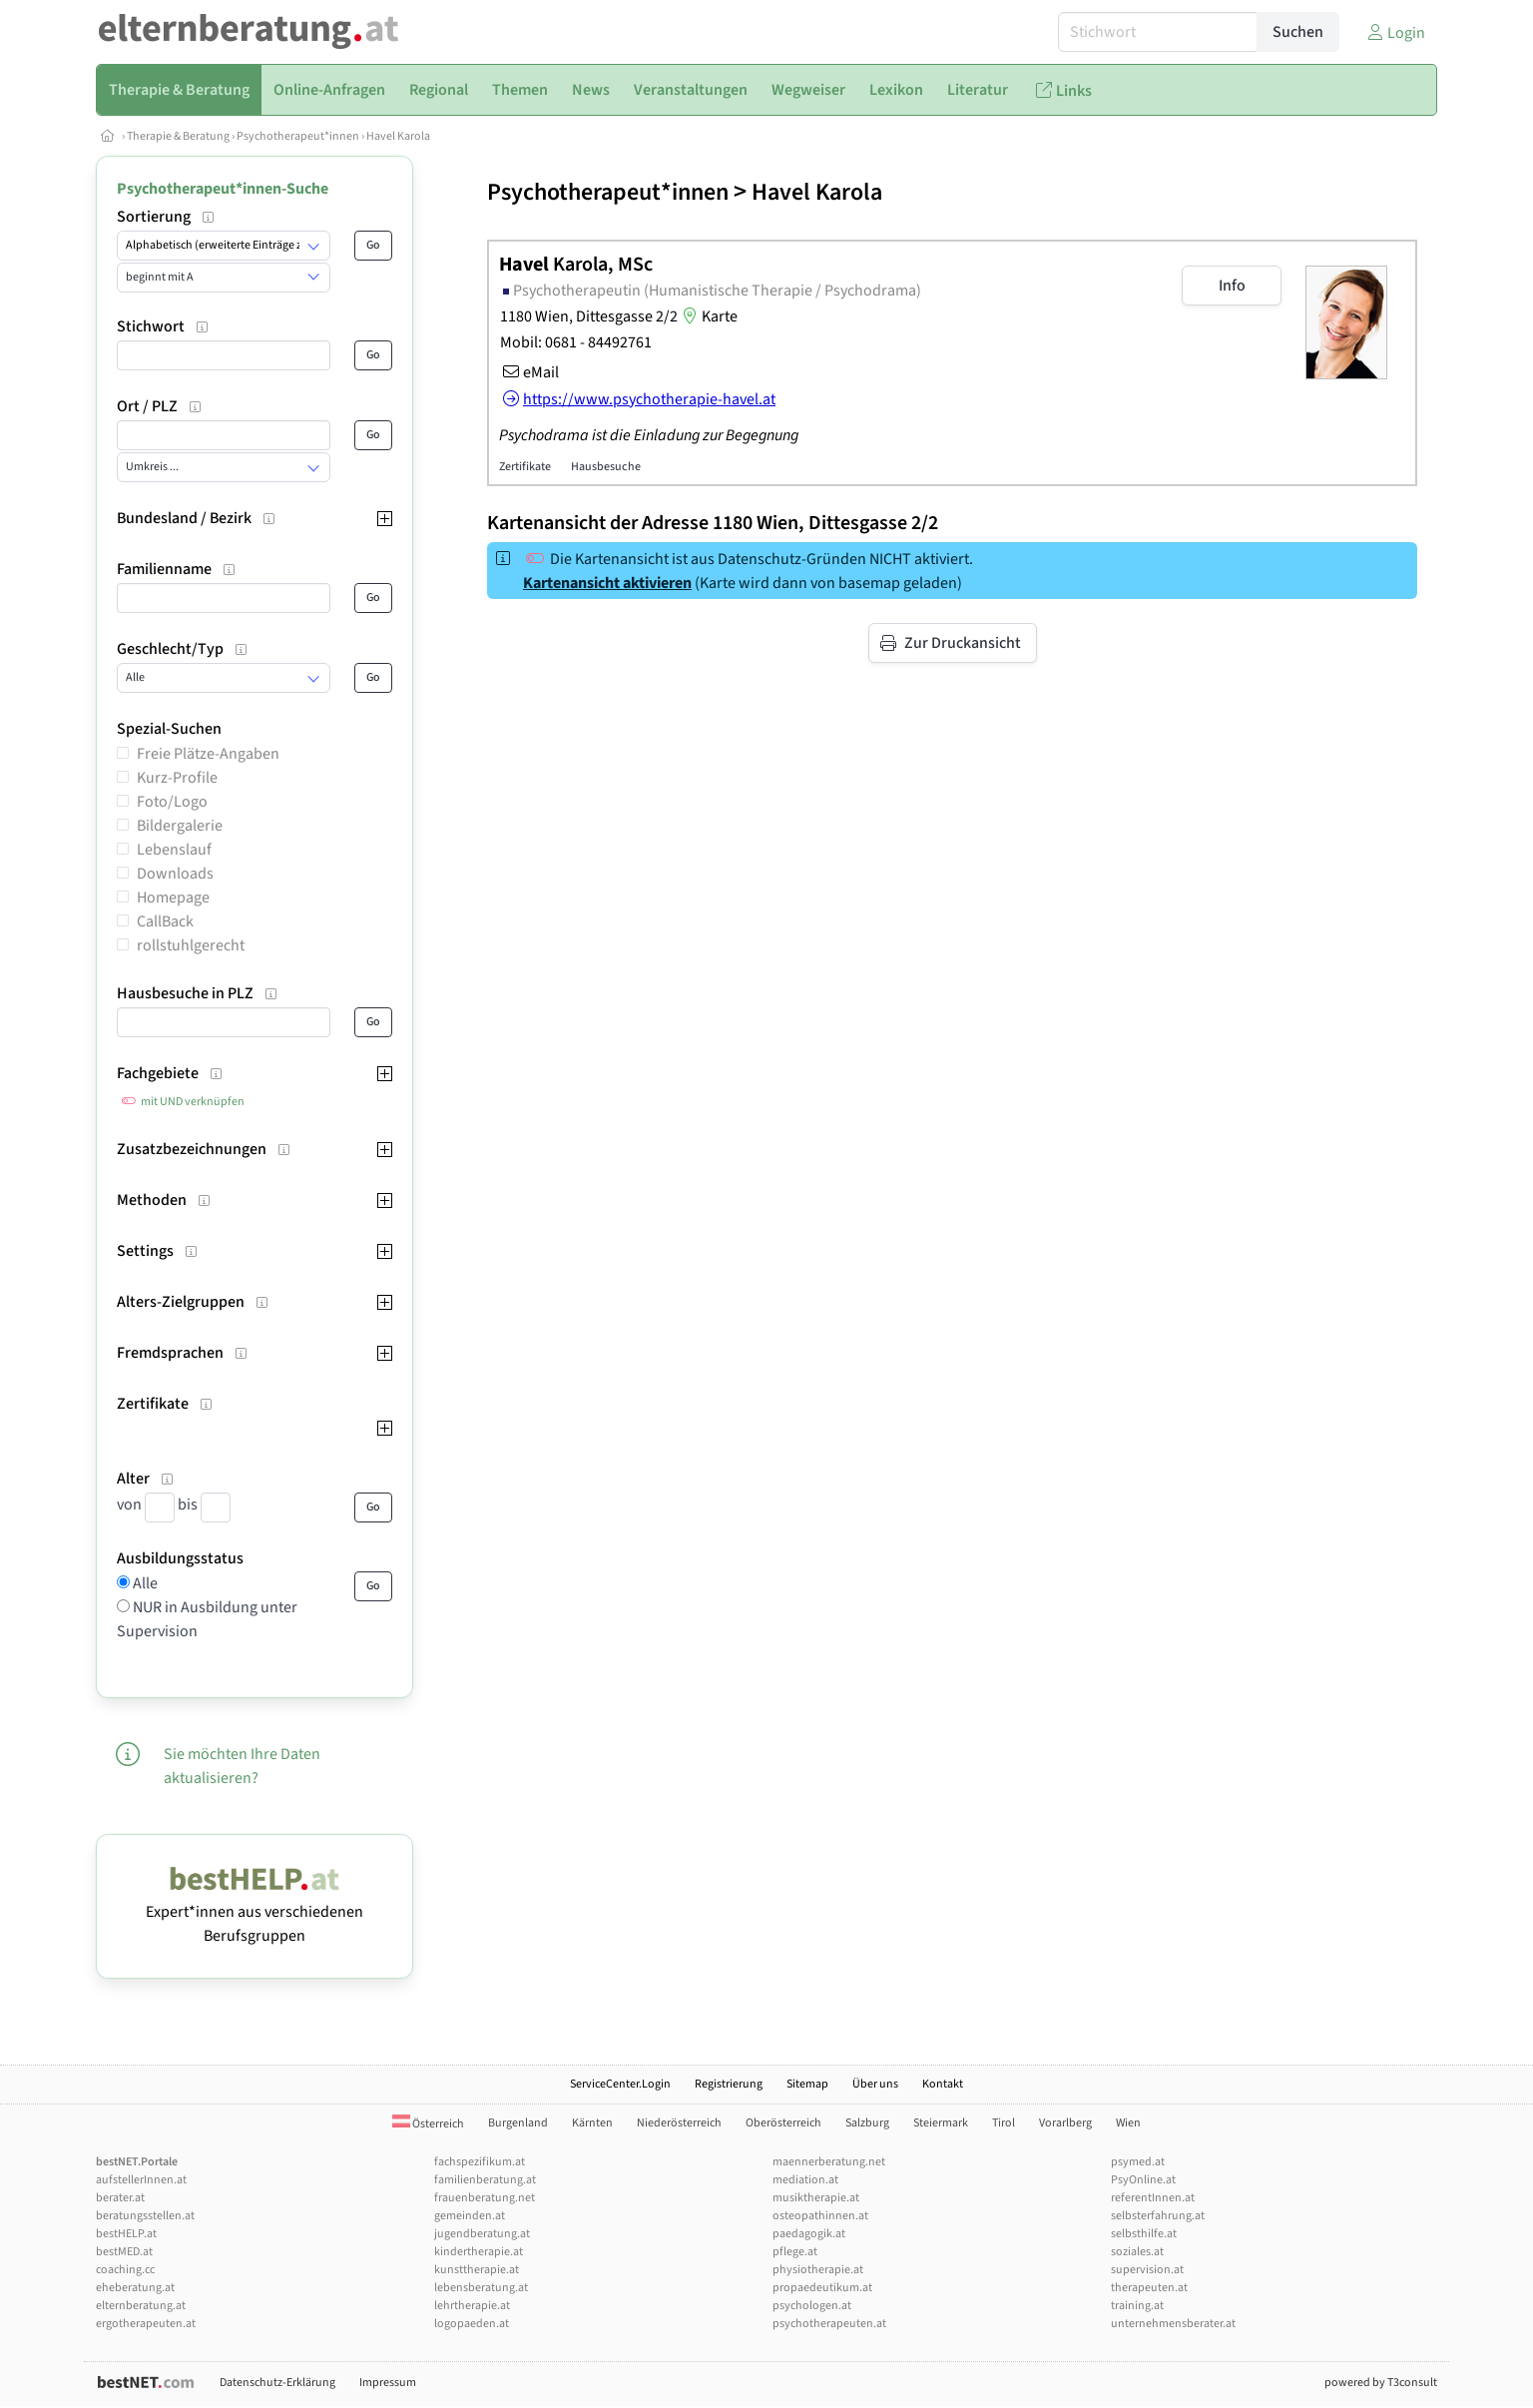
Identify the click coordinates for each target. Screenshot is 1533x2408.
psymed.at (1138, 2161)
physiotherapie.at (817, 2269)
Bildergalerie (180, 826)
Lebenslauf (174, 850)
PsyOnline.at (1143, 2179)
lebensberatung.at (481, 2287)
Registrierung (729, 2084)
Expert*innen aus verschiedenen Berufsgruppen (254, 1912)
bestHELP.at (126, 2233)
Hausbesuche (606, 466)
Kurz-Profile (177, 778)
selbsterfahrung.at (1158, 2215)
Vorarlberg (1065, 2122)
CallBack (165, 921)
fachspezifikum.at (479, 2161)
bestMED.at (124, 2251)
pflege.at (794, 2251)
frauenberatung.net (484, 2197)
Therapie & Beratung (178, 136)
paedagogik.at (808, 2233)
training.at (1137, 2305)
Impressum (387, 2382)
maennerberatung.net (828, 2161)
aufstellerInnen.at (141, 2179)
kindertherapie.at (478, 2251)
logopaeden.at (471, 2323)
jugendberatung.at (482, 2233)
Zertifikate (525, 466)
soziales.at (1137, 2251)
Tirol (1003, 2122)
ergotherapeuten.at (146, 2323)
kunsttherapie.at (476, 2269)
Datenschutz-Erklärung (277, 2382)
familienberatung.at (485, 2179)
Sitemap (807, 2084)
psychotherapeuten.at (829, 2323)
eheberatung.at (135, 2287)
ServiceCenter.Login (620, 2084)
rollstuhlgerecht (191, 945)
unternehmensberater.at (1173, 2323)
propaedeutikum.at (822, 2287)
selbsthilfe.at (1144, 2233)
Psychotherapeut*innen (298, 136)
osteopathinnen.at (820, 2215)
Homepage (173, 897)
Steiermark (940, 2122)
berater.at (120, 2197)
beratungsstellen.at (145, 2215)
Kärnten (592, 2122)
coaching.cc (125, 2269)
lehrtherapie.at (472, 2305)
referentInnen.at (1153, 2197)
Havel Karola (398, 136)
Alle (144, 1583)
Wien (1128, 2122)
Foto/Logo (172, 802)
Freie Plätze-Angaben (208, 754)
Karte (708, 316)
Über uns (875, 2084)
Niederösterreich (679, 2122)
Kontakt (942, 2084)
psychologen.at (811, 2305)
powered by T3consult (1380, 2382)
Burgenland (518, 2122)
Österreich (428, 2123)
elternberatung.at (141, 2305)
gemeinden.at (469, 2215)
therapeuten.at (1149, 2287)
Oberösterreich (783, 2122)
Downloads (175, 874)
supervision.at (1147, 2269)
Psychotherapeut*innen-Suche (222, 189)
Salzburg (867, 2122)
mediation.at (805, 2179)
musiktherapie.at (815, 2197)
